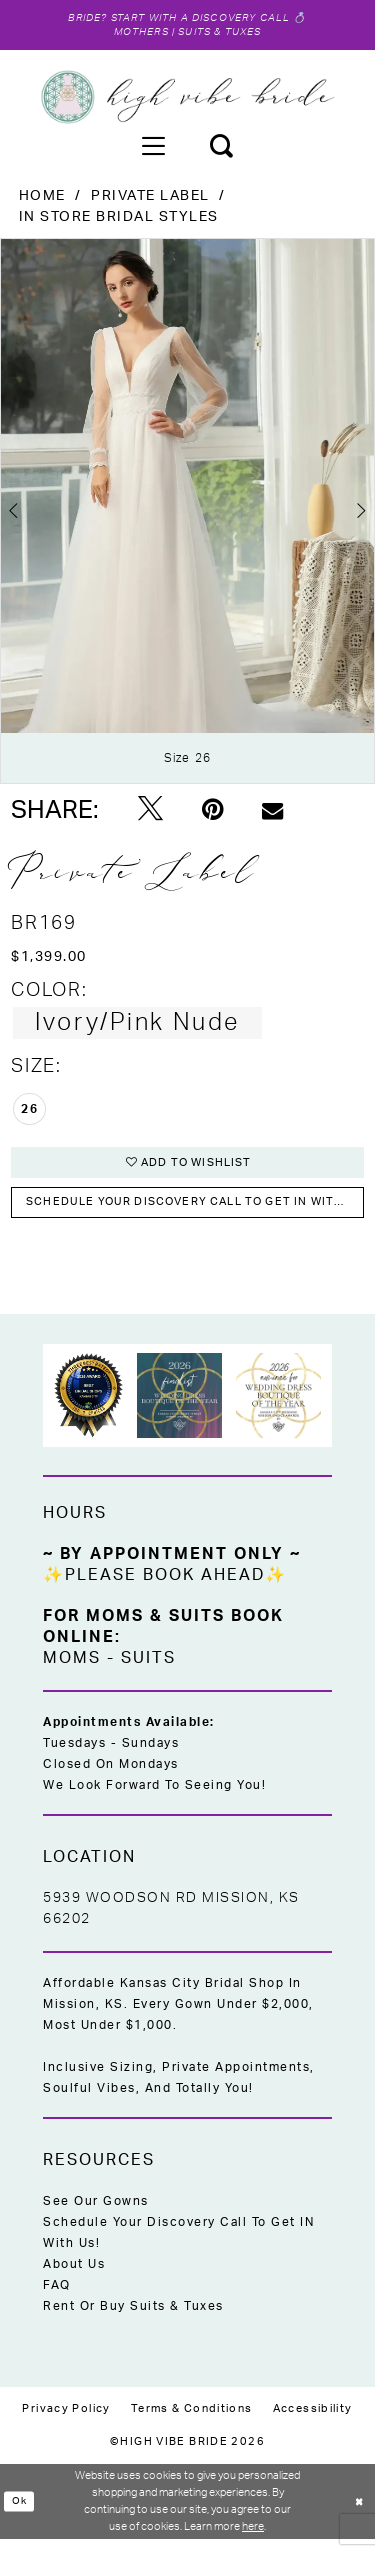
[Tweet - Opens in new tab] (150, 814)
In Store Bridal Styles (119, 220)
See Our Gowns (96, 2211)
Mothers (137, 34)
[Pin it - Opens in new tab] (212, 814)
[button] (153, 148)
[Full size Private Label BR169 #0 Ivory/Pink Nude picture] (187, 514)
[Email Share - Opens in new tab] (272, 813)
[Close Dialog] (358, 2511)
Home (42, 199)
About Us (74, 2274)
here (253, 2535)
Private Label (150, 199)
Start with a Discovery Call (201, 18)
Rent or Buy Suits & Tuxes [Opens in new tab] (133, 2316)
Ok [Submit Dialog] (20, 2510)
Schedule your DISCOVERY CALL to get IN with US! (196, 1210)
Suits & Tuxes (222, 34)
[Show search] (221, 148)
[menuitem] (153, 148)
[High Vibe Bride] (187, 100)
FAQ (57, 2295)
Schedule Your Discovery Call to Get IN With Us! (178, 2242)
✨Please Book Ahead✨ (165, 1585)
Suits (148, 1668)
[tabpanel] (187, 514)
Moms (72, 1668)
